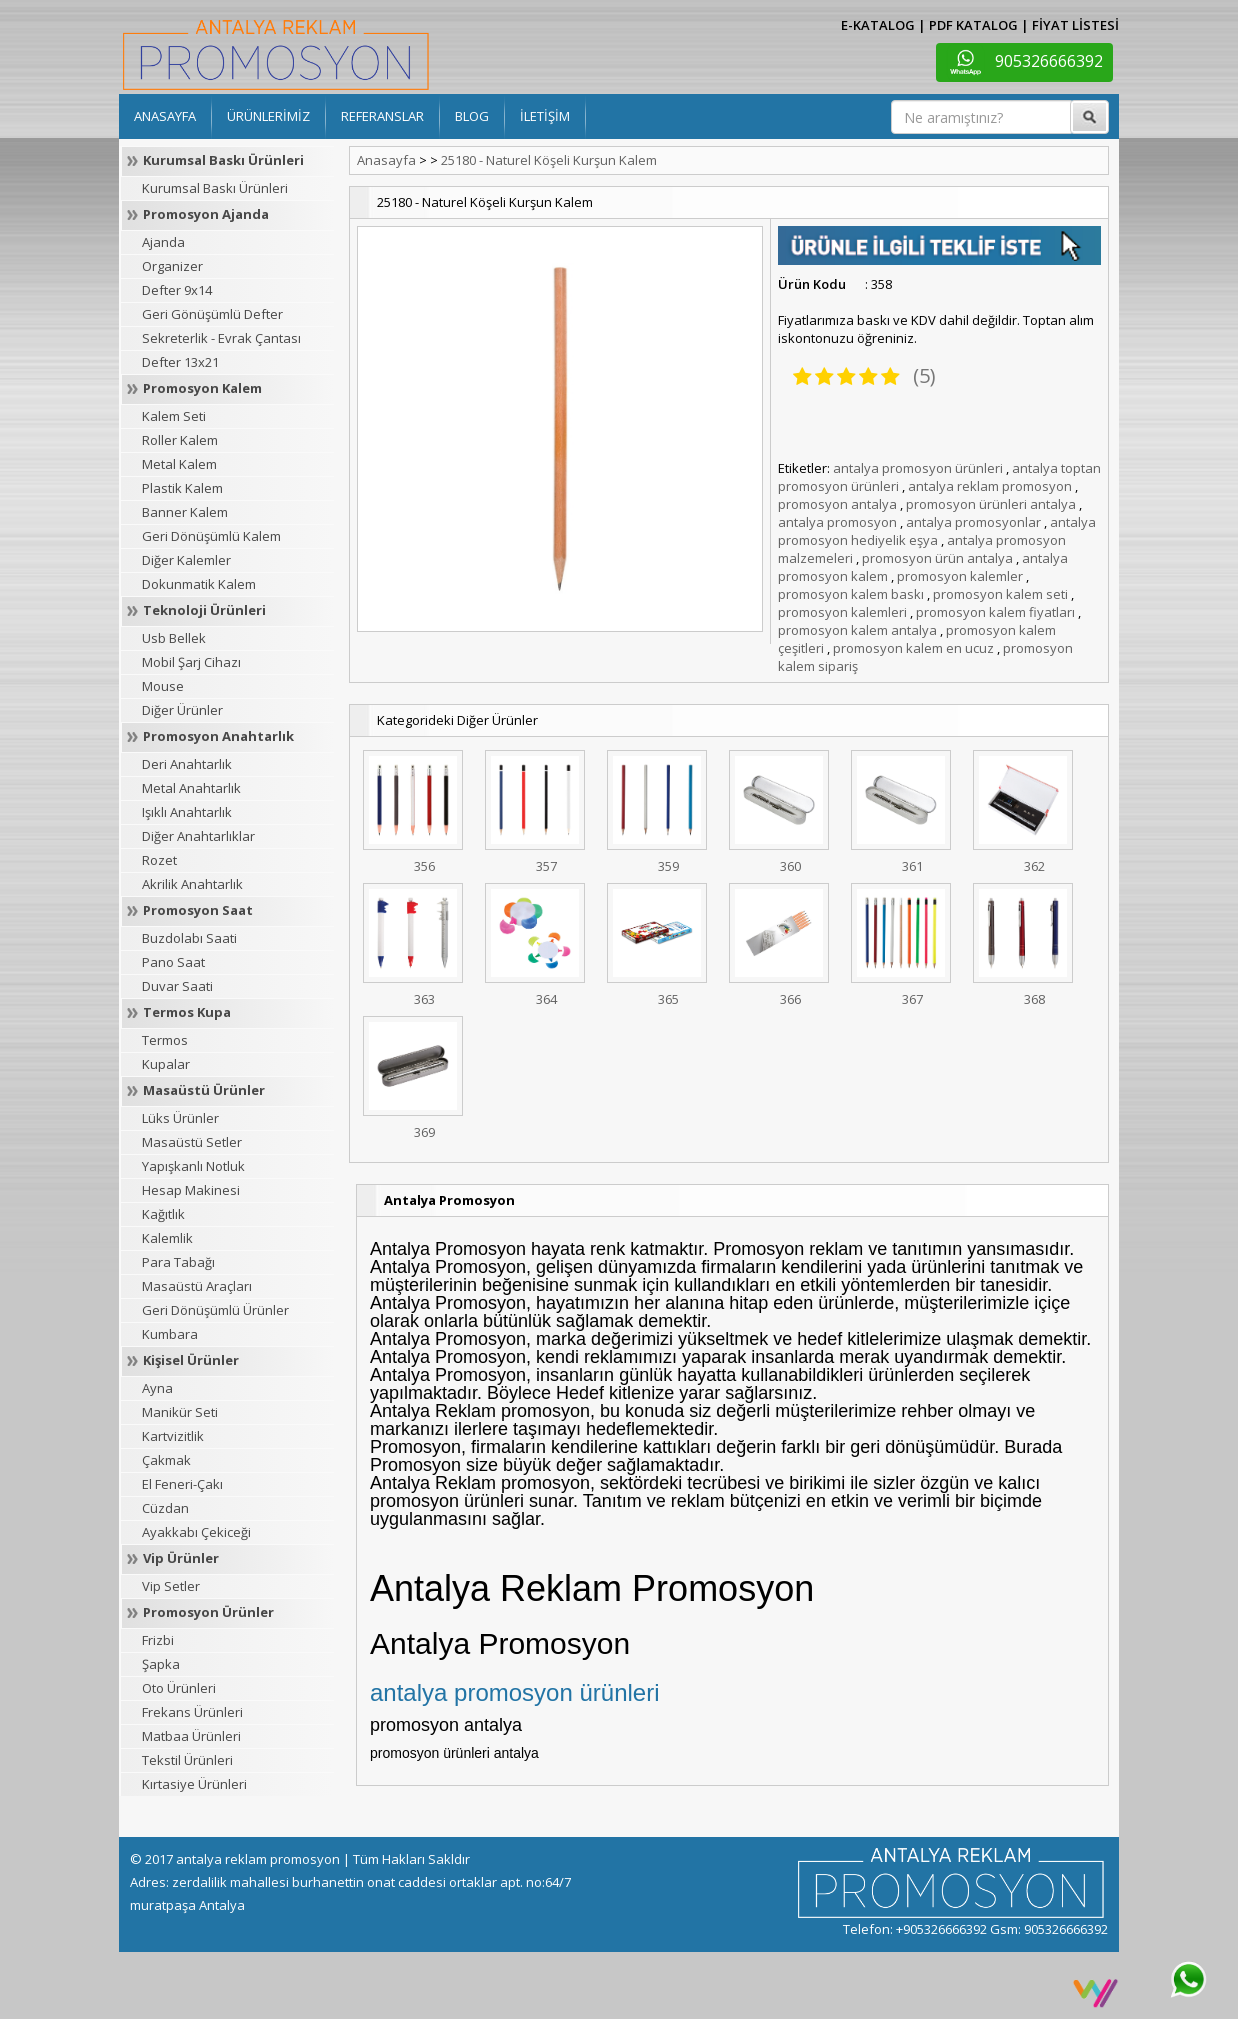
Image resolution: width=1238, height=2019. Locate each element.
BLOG (472, 116)
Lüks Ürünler (180, 1118)
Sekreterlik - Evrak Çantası (221, 338)
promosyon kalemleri (842, 612)
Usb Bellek (174, 638)
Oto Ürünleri (179, 1688)
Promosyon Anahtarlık (218, 736)
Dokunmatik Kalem (199, 584)
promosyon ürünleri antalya (991, 504)
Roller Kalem (180, 440)
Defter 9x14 (177, 290)
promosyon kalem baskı (851, 594)
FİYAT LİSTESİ (1075, 25)
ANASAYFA (165, 116)
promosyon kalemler (960, 576)
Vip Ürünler (181, 1558)
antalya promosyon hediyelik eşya (937, 531)
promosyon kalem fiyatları (995, 612)
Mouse (163, 686)
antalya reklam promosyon (990, 486)
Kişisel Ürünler (191, 1360)
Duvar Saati (177, 986)
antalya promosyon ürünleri (918, 468)
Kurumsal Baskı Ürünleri (223, 160)
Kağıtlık (163, 1214)
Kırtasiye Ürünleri (194, 1784)
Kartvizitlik (173, 1436)
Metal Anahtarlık (191, 788)
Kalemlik (167, 1238)
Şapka (161, 1664)
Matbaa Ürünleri (191, 1736)
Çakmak (166, 1460)
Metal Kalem (179, 464)
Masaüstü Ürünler (204, 1090)
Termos (165, 1040)
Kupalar (166, 1064)
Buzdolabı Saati (189, 938)
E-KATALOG (878, 25)
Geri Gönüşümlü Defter (212, 314)
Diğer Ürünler (182, 710)
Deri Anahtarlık (187, 764)
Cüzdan (165, 1508)
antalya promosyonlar (973, 522)
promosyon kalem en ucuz (913, 648)
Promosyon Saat (198, 910)
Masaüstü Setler (192, 1142)
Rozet (159, 860)
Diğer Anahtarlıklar (198, 836)
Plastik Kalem (182, 488)
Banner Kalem (185, 512)
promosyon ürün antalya (937, 558)
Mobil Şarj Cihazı (191, 662)
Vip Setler (171, 1586)
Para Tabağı (178, 1262)
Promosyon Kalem (202, 388)
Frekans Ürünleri (192, 1712)
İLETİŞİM (545, 116)
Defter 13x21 (180, 362)
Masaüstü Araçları (197, 1286)
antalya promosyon (837, 522)
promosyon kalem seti (1000, 594)
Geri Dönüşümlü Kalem (211, 536)
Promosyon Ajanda (206, 214)
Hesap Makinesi (191, 1190)
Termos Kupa (187, 1012)
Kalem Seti (174, 416)
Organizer (172, 266)
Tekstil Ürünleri (187, 1760)
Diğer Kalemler (186, 560)
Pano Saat (173, 962)
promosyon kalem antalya (857, 630)
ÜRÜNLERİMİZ (268, 116)
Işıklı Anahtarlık (187, 812)
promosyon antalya (837, 504)
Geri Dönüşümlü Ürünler (215, 1310)
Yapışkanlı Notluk (193, 1166)
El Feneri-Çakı (182, 1484)
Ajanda (163, 242)
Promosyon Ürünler (208, 1612)
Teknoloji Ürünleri (204, 610)
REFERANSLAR (382, 116)
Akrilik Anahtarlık (192, 884)
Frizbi (158, 1640)
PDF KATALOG (973, 25)
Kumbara (170, 1334)
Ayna (157, 1388)
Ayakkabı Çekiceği (196, 1532)
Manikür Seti (180, 1412)
